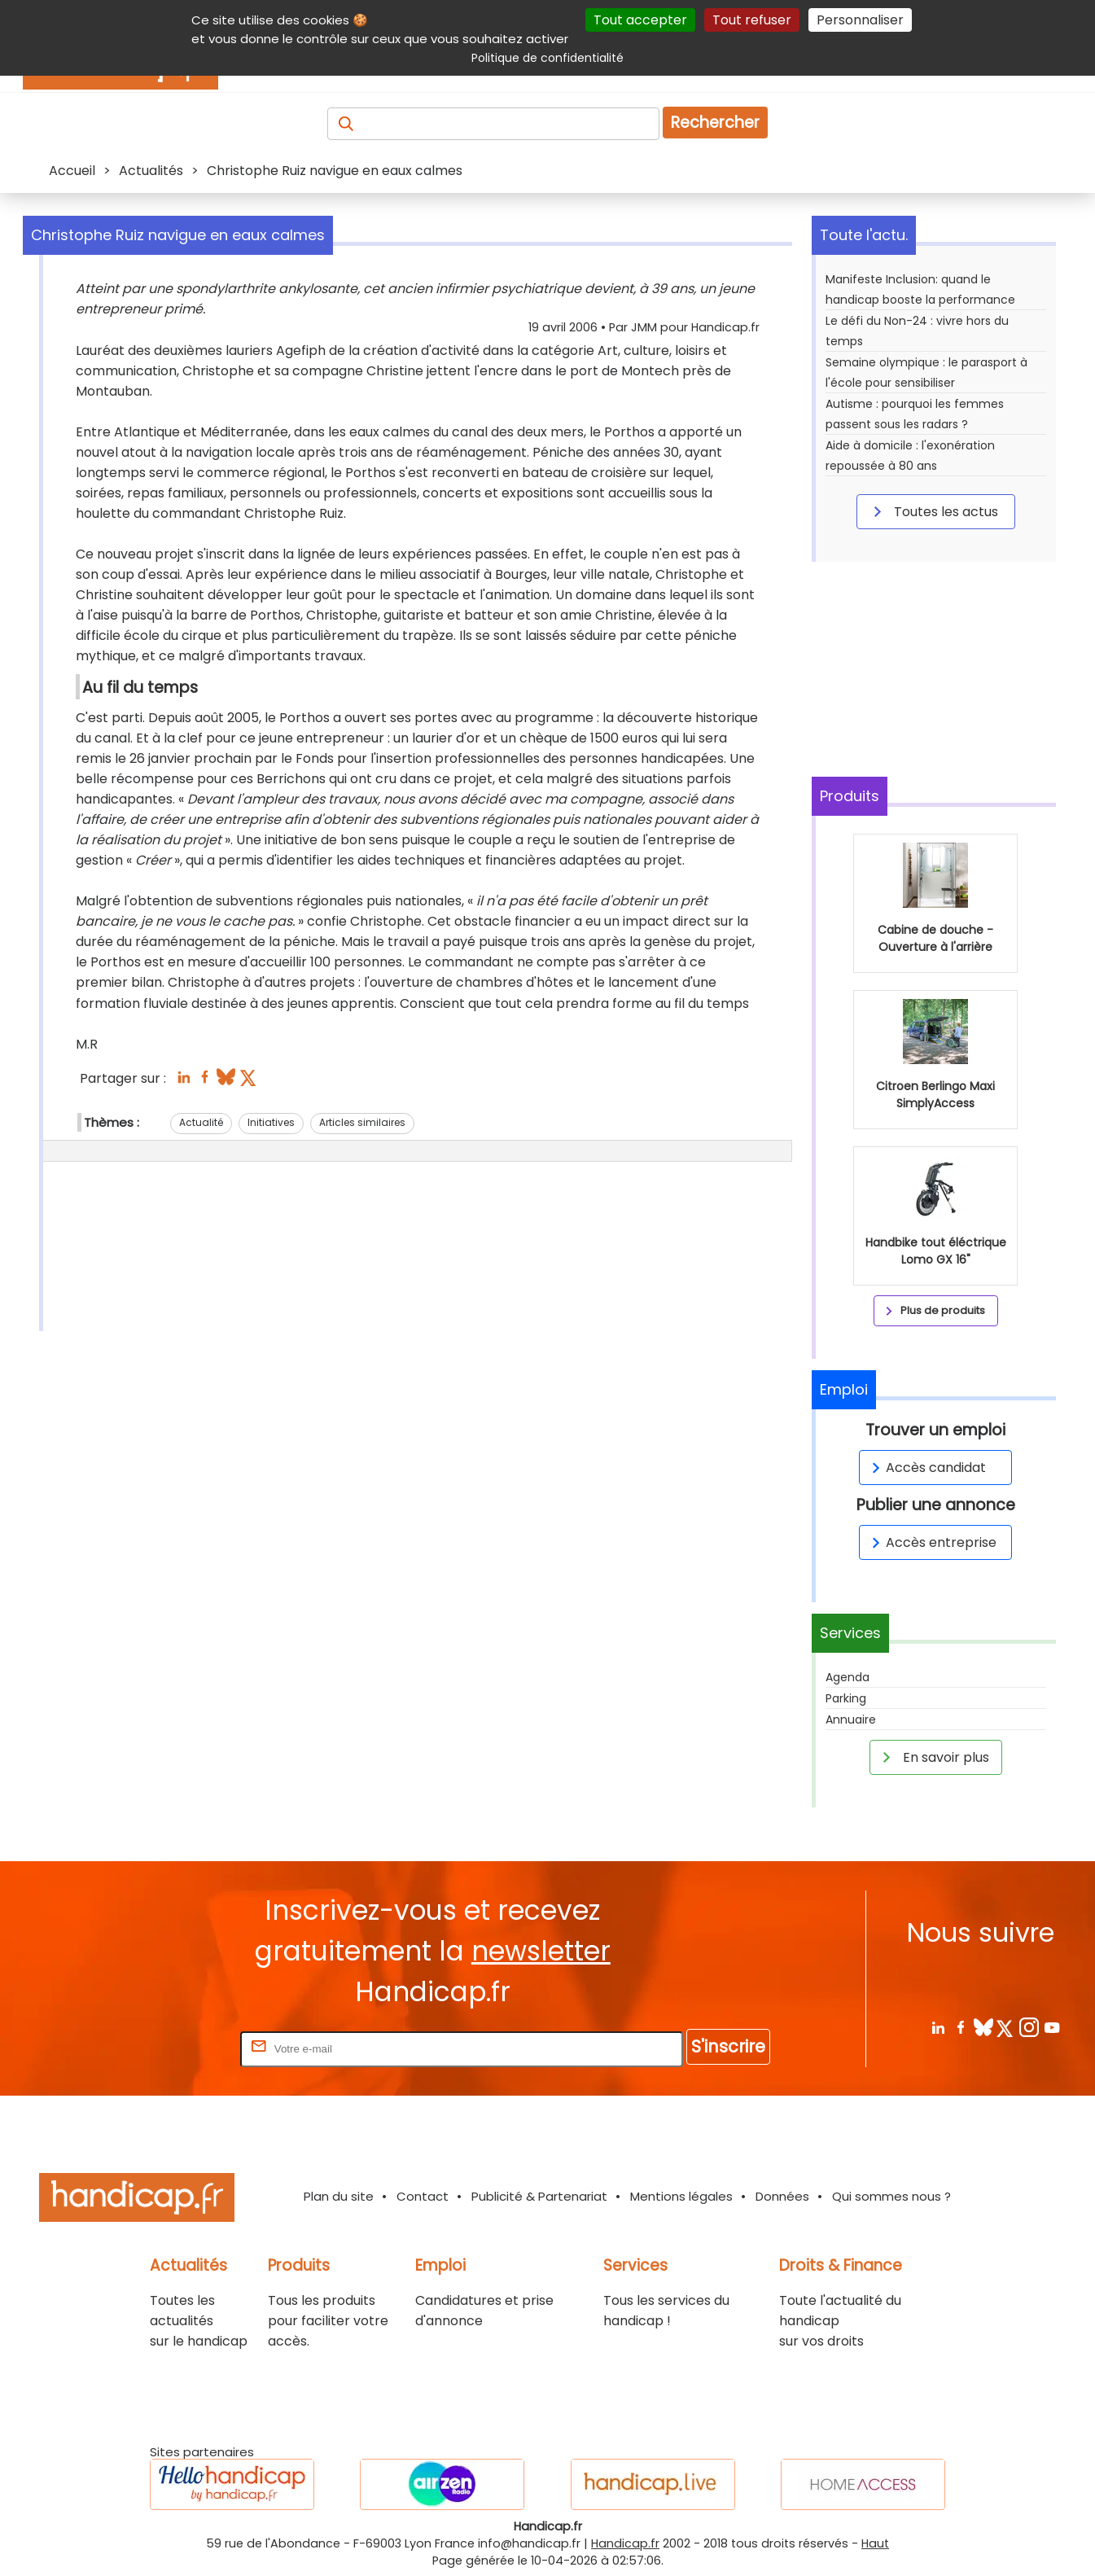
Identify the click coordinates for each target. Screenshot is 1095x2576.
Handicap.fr (625, 2543)
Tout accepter (640, 20)
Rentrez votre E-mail (171, 2048)
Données (782, 2196)
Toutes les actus (933, 511)
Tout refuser (751, 20)
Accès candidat (926, 1467)
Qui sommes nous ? (891, 2196)
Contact (422, 2196)
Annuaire (851, 1719)
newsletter (541, 1951)
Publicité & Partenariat (539, 2196)
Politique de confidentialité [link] (547, 58)
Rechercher (715, 123)
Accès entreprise (931, 1542)
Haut (875, 2543)
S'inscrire (728, 2046)
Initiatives (271, 1122)
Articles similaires (362, 1122)
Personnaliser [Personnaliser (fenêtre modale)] (860, 20)
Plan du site (339, 2196)
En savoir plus (933, 1757)
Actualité (201, 1122)
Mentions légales (681, 2196)
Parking (846, 1698)
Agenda (847, 1677)
